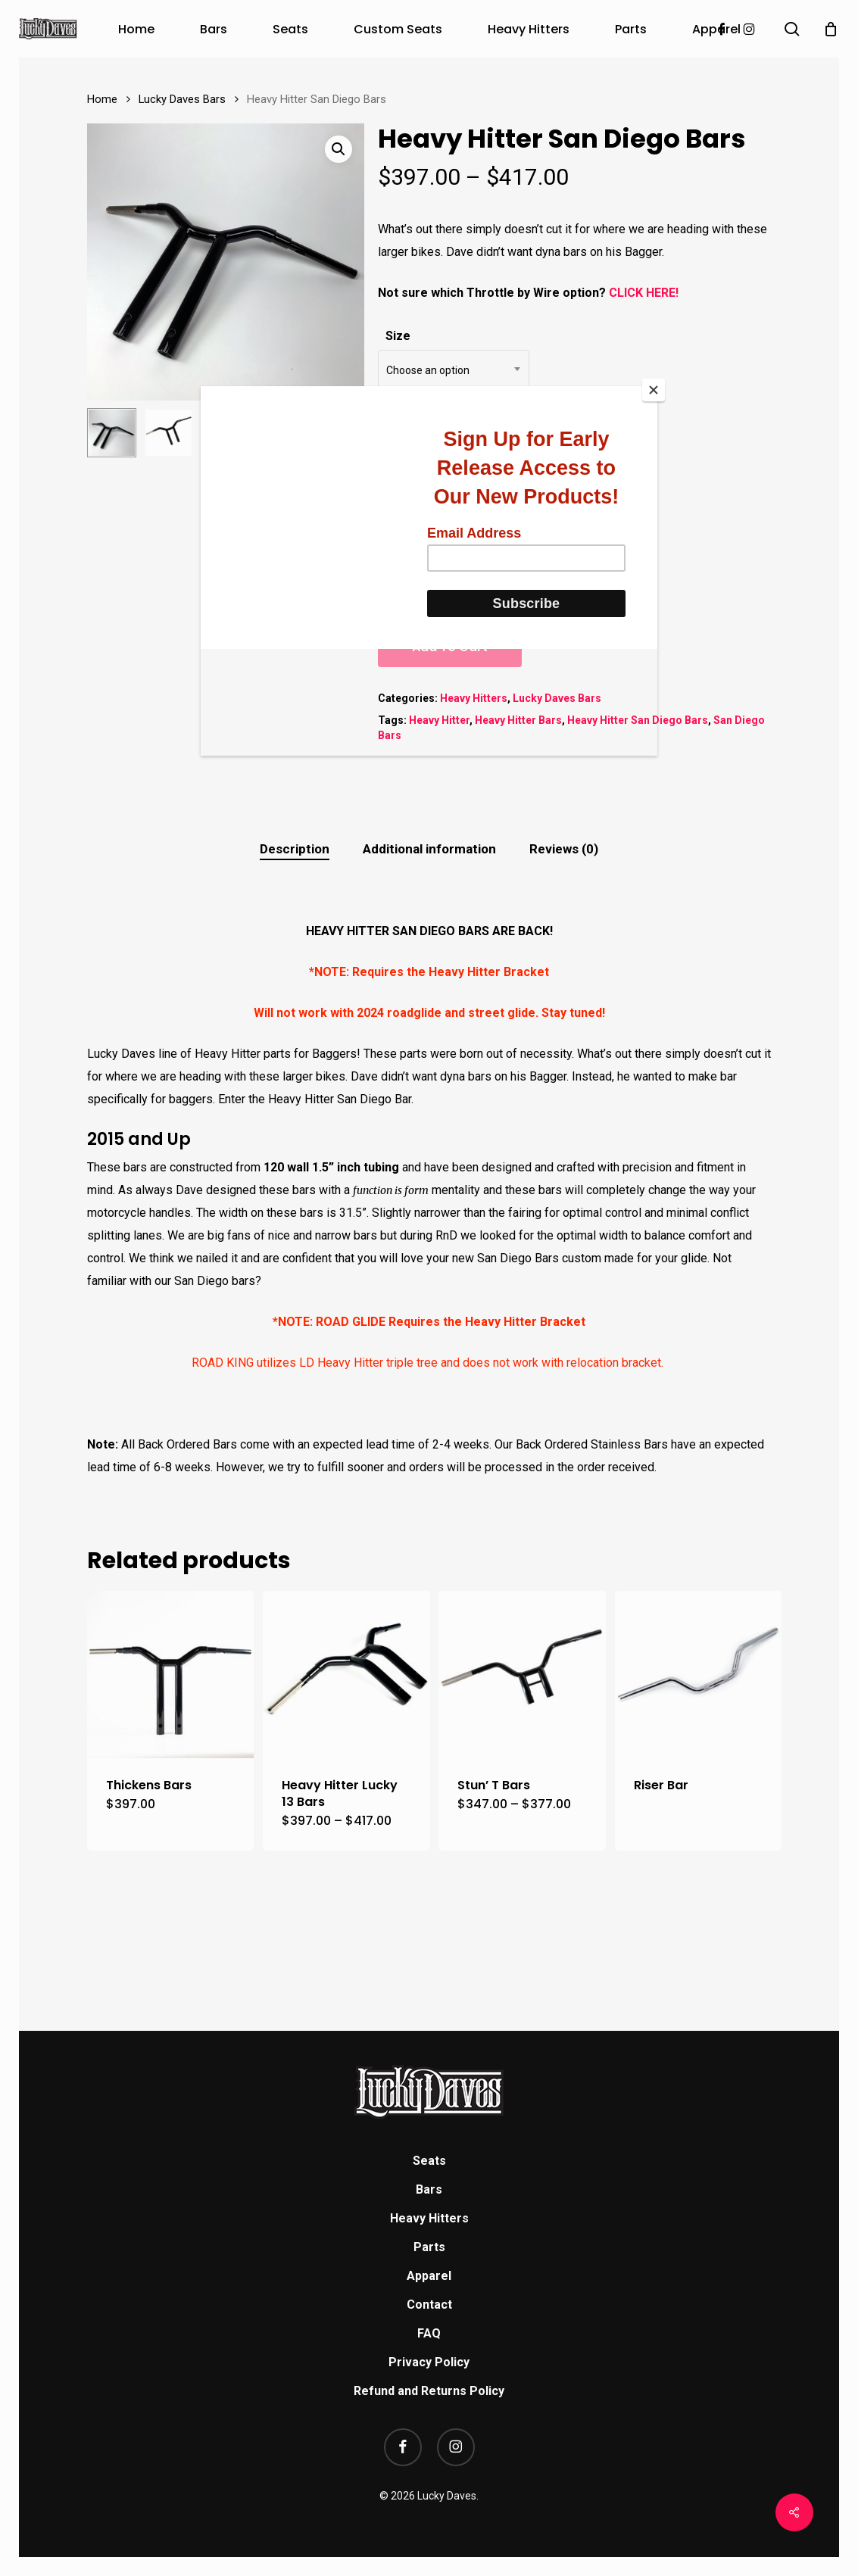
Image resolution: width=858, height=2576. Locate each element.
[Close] (653, 390)
